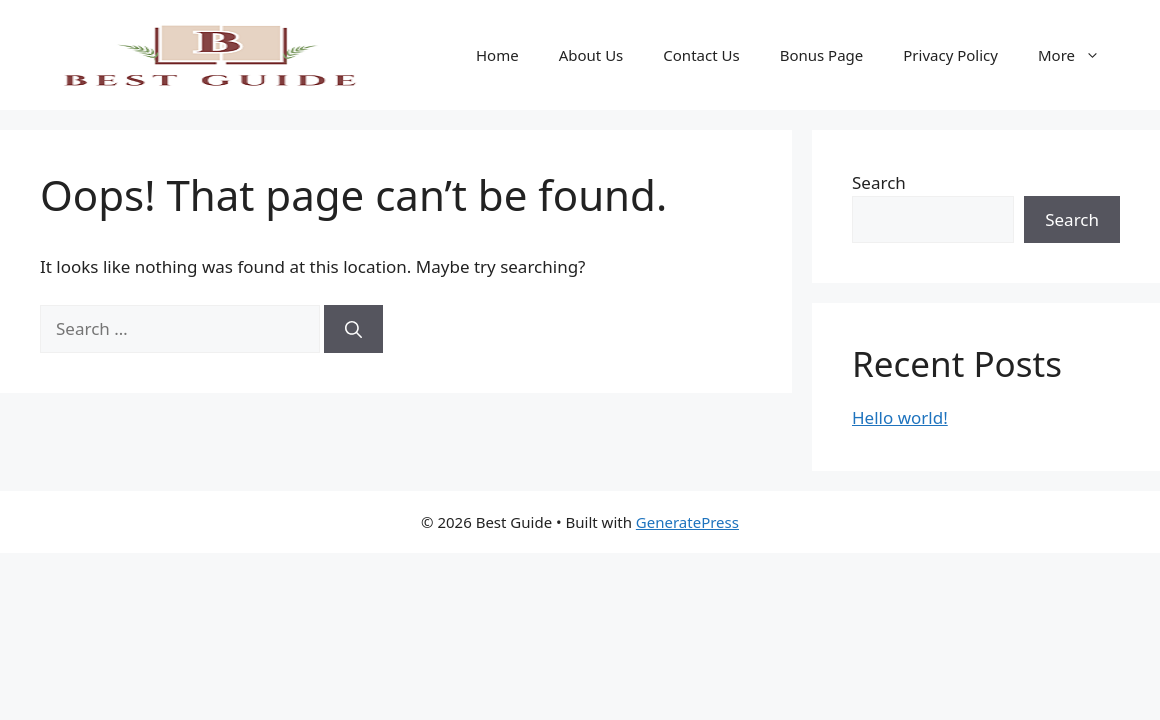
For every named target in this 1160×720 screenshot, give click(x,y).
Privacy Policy (950, 55)
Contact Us (701, 55)
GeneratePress (687, 522)
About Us (591, 55)
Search (879, 182)
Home (497, 55)
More (1079, 55)
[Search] (353, 329)
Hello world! (900, 417)
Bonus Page (822, 55)
